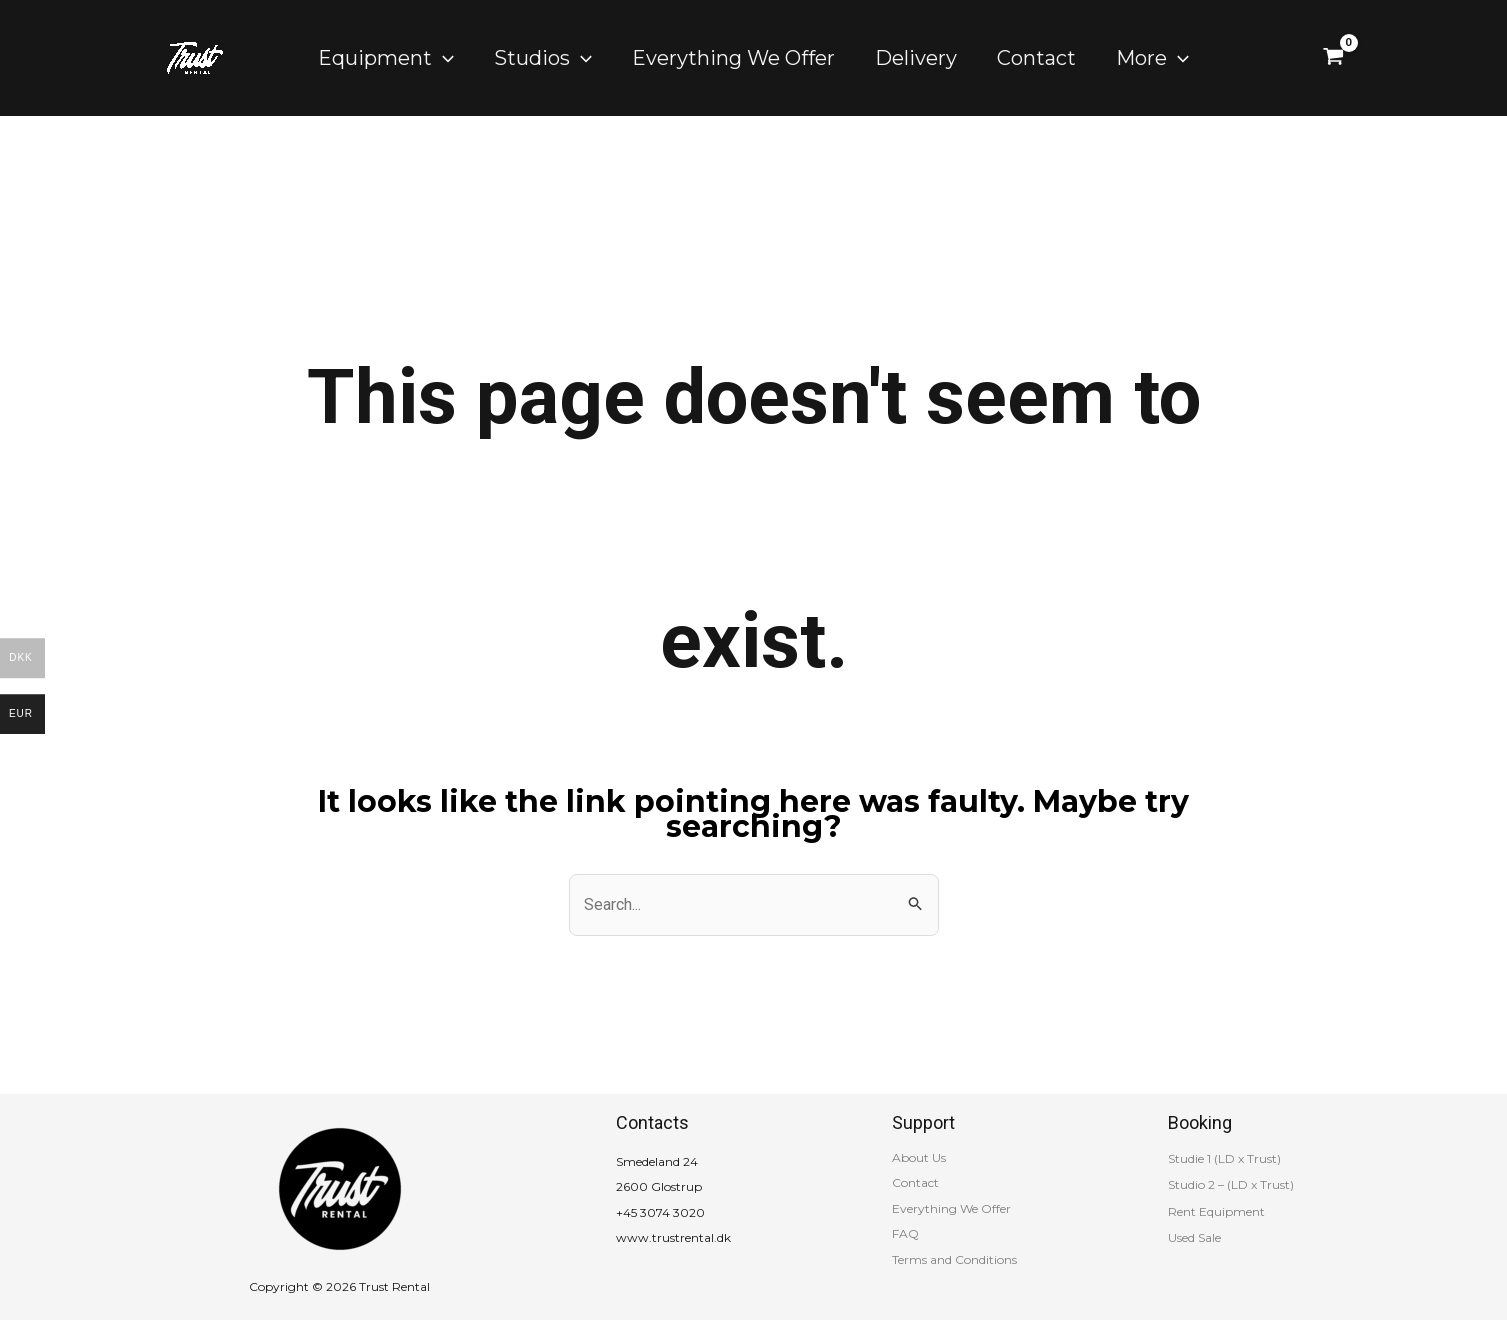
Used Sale (1194, 1237)
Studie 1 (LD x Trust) (1224, 1158)
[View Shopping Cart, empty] (1333, 58)
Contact (915, 1182)
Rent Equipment (1216, 1211)
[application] (443, 58)
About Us (919, 1157)
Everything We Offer (951, 1208)
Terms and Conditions (954, 1259)
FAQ (905, 1233)
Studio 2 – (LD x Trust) (1231, 1184)
